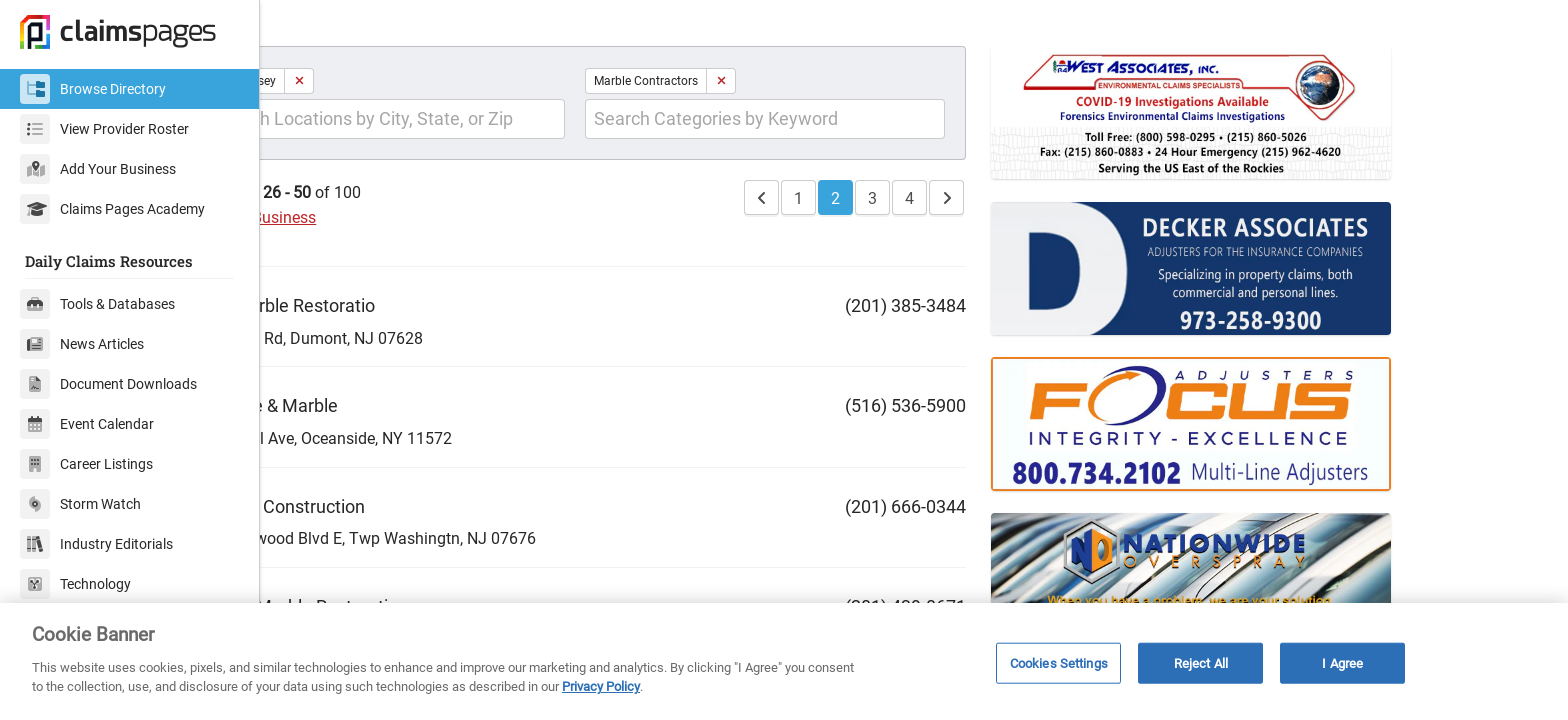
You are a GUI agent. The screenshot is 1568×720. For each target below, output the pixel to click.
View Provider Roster (104, 129)
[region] (784, 661)
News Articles (82, 344)
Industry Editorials (96, 544)
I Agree (1342, 662)
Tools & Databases (97, 304)
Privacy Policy (601, 686)
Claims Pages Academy (112, 209)
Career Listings (86, 464)
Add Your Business (98, 169)
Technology (75, 584)
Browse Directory (93, 89)
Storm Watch (80, 504)
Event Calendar (87, 424)
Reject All (1201, 662)
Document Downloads (108, 384)
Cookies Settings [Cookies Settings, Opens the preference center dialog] (1059, 662)
